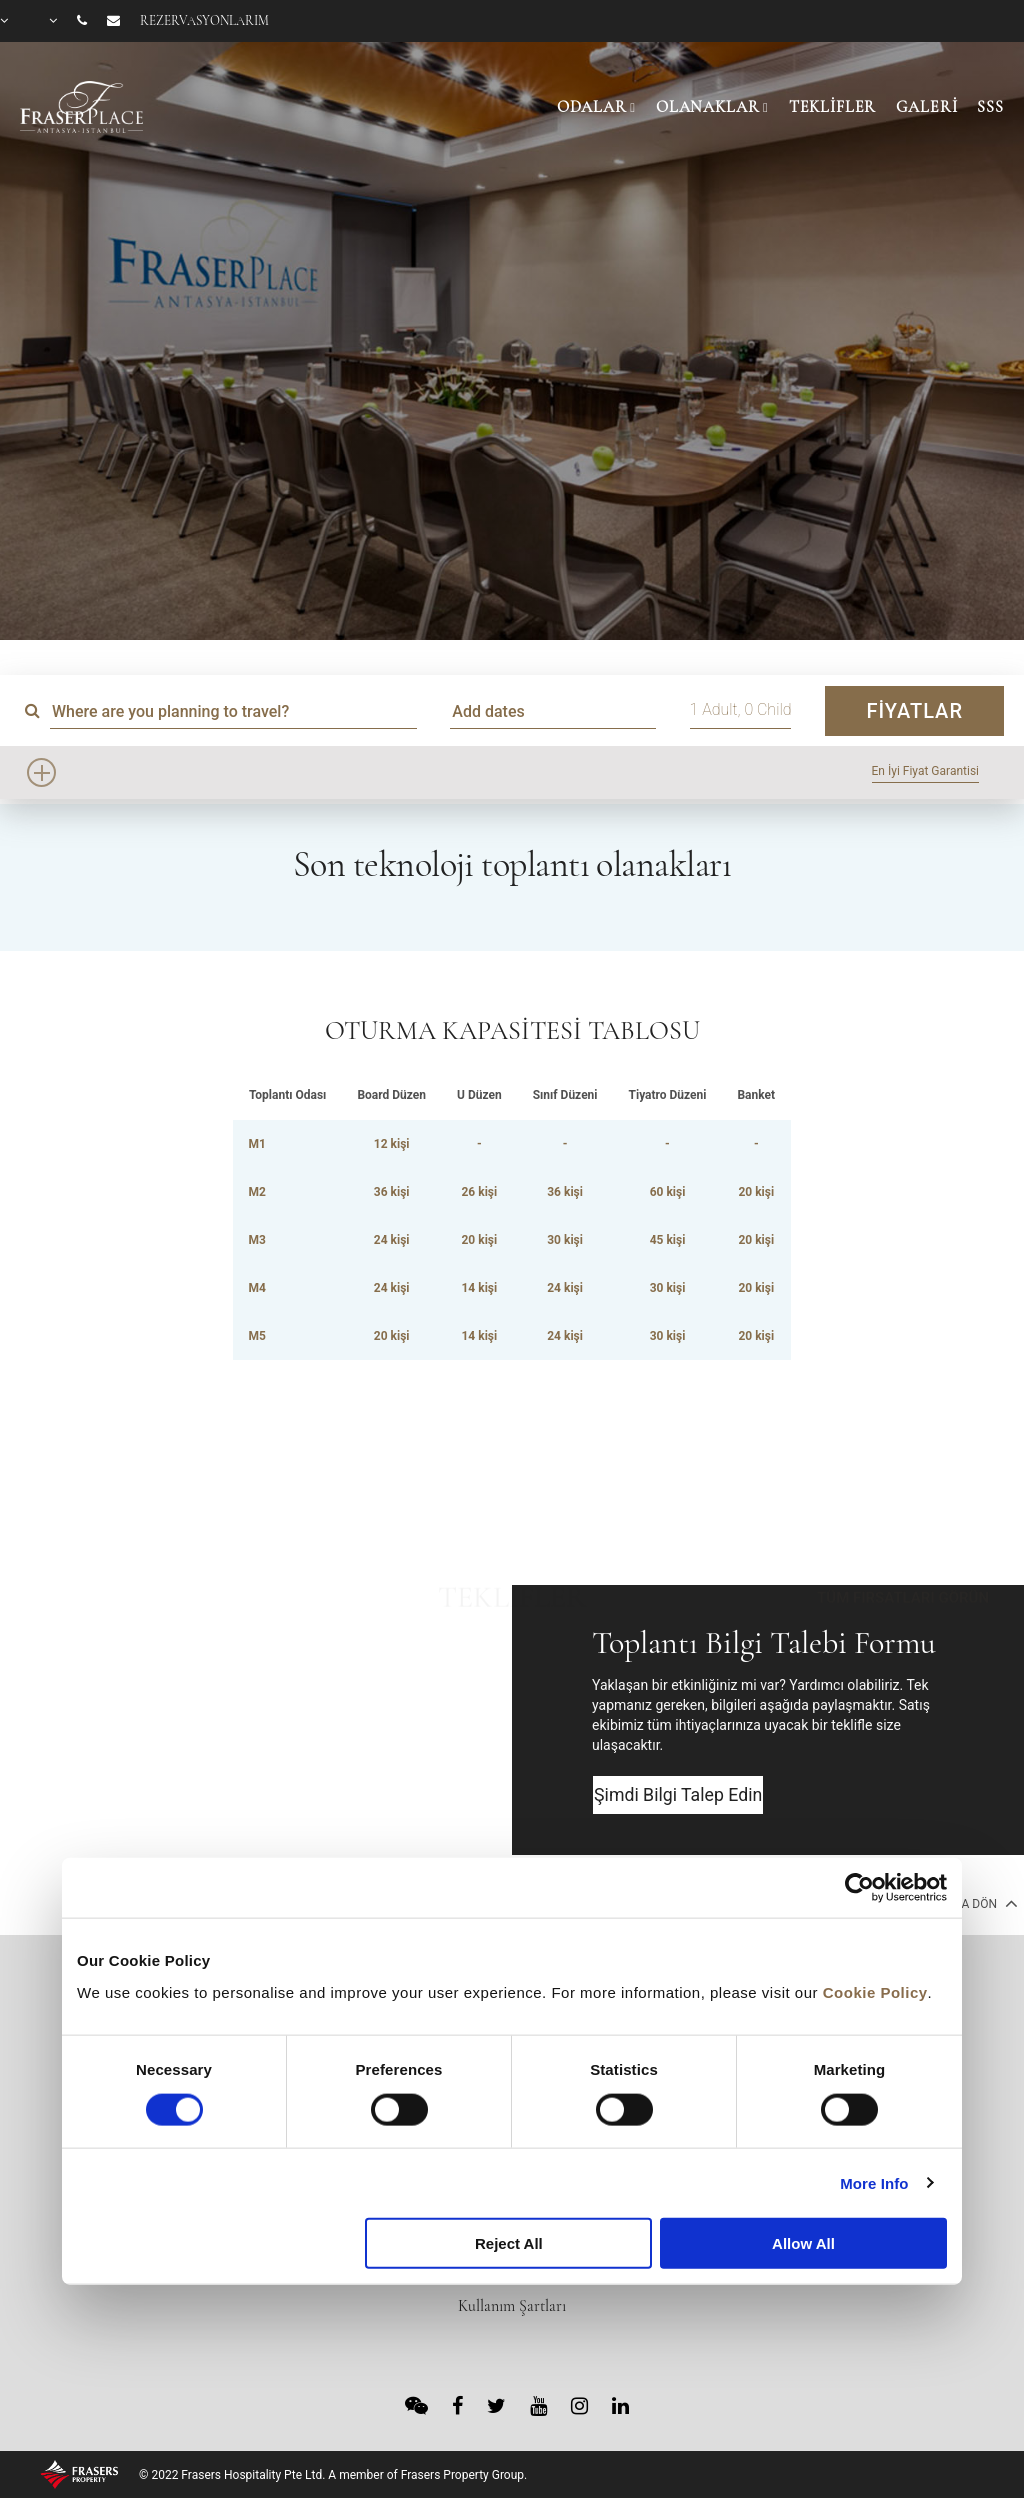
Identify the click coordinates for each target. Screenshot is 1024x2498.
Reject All (509, 2243)
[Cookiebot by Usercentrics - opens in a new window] (859, 1888)
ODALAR (592, 107)
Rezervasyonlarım (204, 21)
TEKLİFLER (833, 107)
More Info (874, 2182)
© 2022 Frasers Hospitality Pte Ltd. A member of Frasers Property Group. (333, 2475)
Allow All (803, 2243)
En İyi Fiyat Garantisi (925, 771)
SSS (990, 107)
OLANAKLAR (708, 107)
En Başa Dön (967, 1903)
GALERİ (926, 107)
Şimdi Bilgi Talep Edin (680, 1795)
